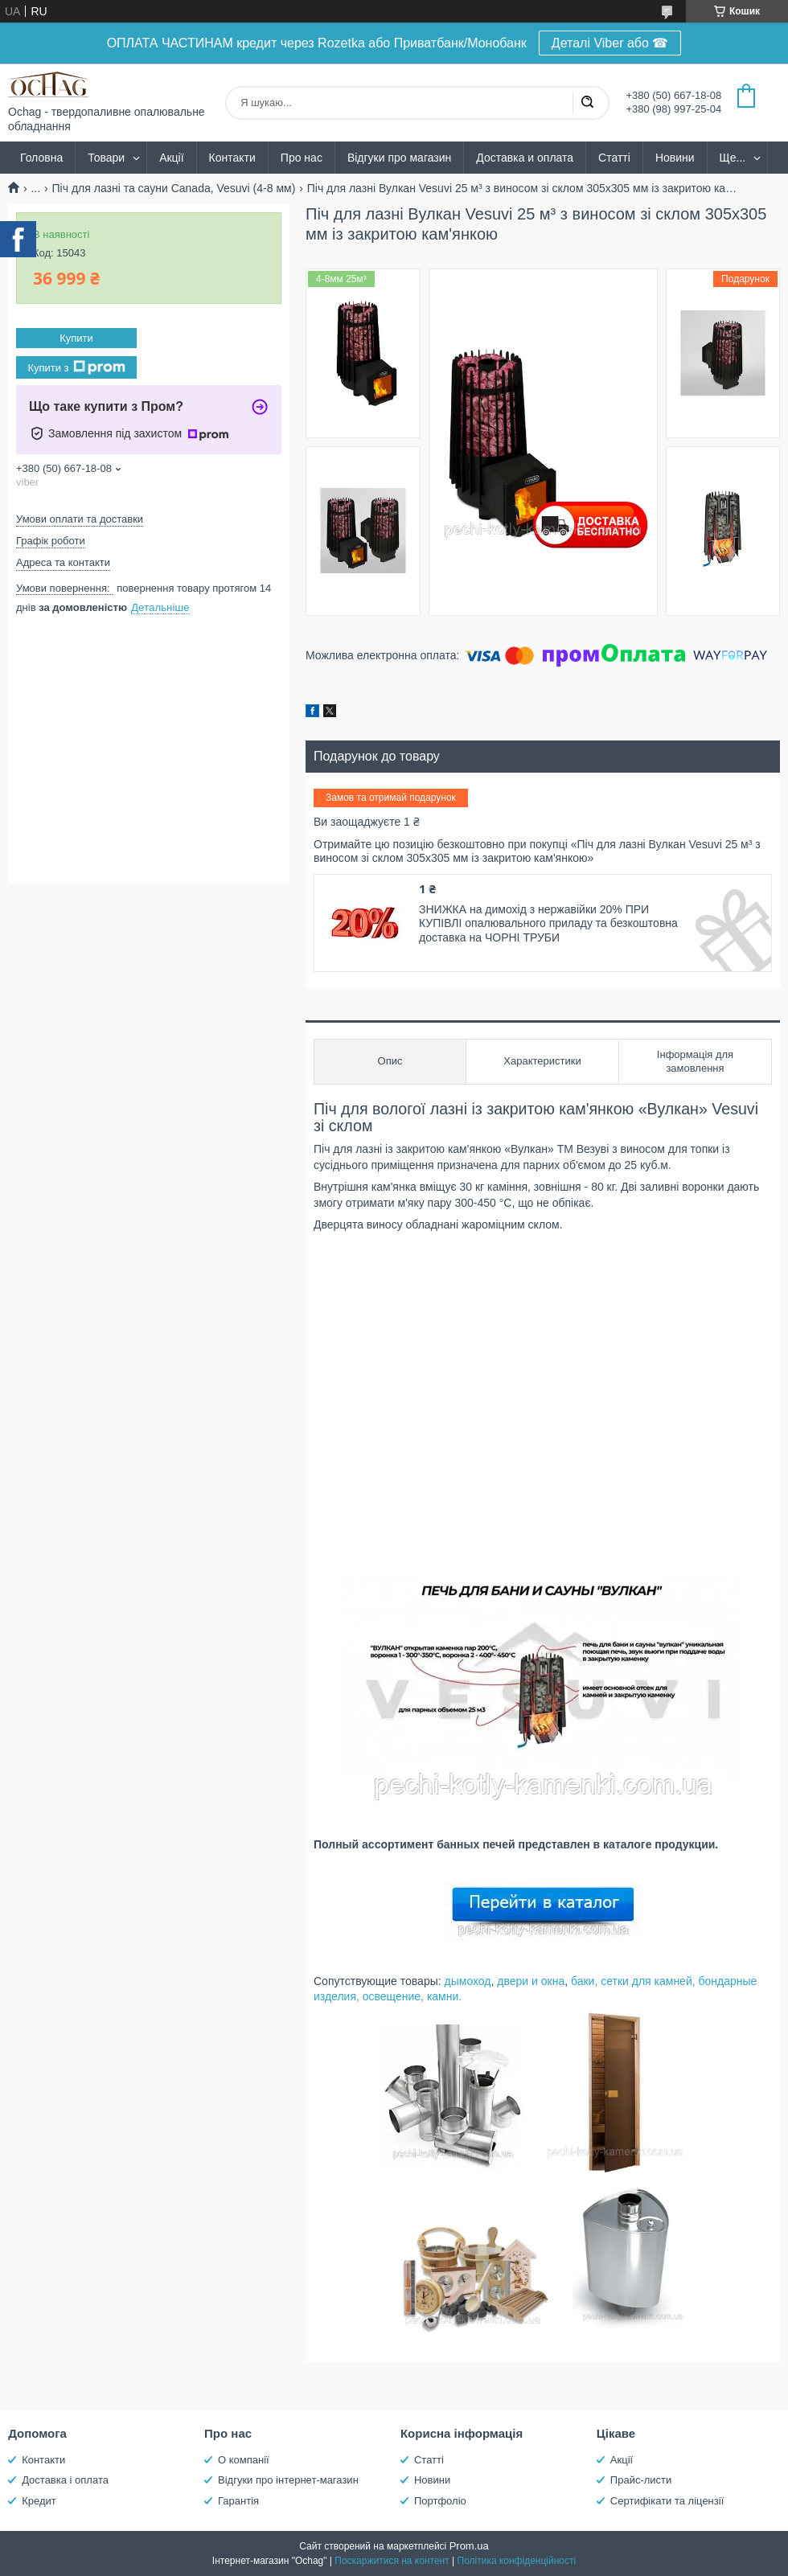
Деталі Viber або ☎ (610, 43)
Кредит (39, 2501)
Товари (106, 157)
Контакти (232, 157)
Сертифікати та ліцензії (667, 2501)
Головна (41, 157)
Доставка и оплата (524, 157)
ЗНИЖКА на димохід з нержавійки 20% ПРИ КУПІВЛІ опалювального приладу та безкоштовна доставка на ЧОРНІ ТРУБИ (548, 923)
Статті (614, 157)
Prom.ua (469, 2546)
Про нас (301, 157)
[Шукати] (587, 103)
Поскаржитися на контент (391, 2560)
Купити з (76, 367)
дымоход (468, 1981)
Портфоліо (440, 2501)
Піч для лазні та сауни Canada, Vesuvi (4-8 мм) (174, 188)
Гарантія (238, 2501)
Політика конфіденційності (517, 2560)
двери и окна (530, 1981)
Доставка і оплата (65, 2480)
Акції (171, 157)
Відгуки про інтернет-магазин (288, 2480)
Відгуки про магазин (399, 157)
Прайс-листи (640, 2480)
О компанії (243, 2460)
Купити (76, 338)
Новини (675, 157)
